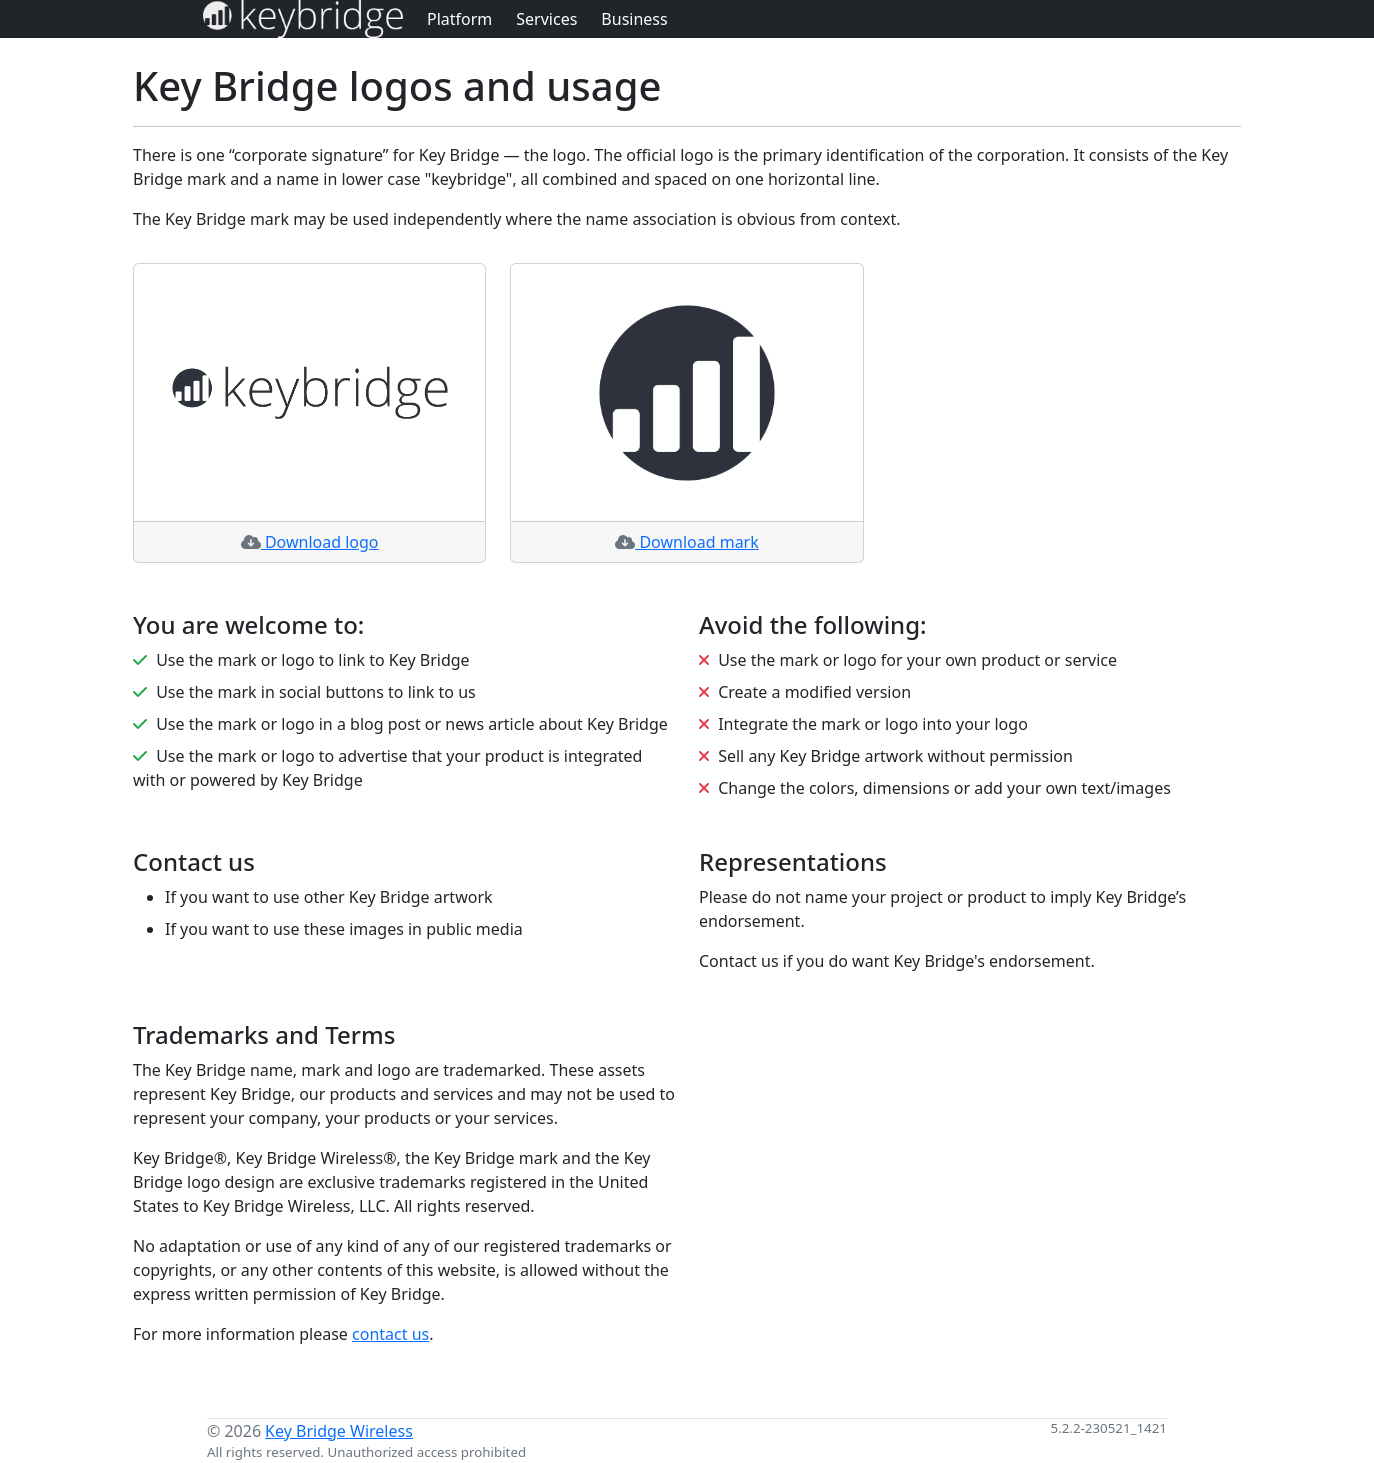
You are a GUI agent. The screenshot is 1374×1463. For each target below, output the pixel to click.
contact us (390, 1334)
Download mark (687, 542)
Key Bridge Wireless (339, 1431)
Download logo (310, 542)
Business (634, 19)
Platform (459, 19)
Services (546, 19)
